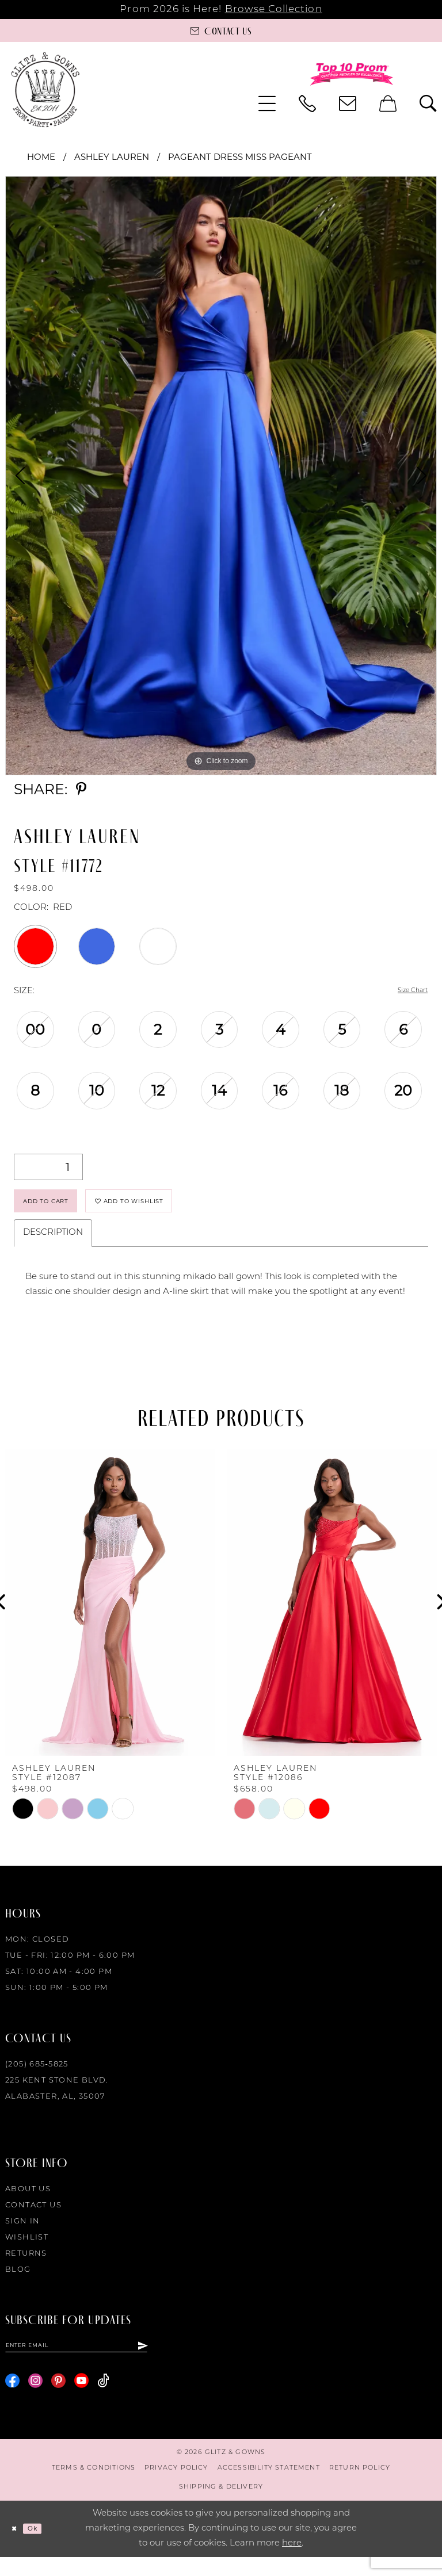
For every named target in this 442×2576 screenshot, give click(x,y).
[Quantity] (48, 1168)
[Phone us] (307, 103)
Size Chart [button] (406, 991)
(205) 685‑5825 (36, 2077)
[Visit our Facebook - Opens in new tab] (12, 2400)
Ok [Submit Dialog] (43, 2547)
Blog (18, 2283)
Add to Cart (59, 1209)
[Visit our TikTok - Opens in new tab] (103, 2400)
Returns (26, 2267)
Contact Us (33, 2218)
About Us (28, 2202)
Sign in (22, 2234)
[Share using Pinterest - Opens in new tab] (81, 789)
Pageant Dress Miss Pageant (240, 156)
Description (53, 1246)
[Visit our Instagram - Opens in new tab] (35, 2400)
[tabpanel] (221, 476)
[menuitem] (267, 103)
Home (41, 156)
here (292, 2562)
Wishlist (26, 2251)
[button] (267, 103)
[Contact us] (221, 30)
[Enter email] (85, 2361)
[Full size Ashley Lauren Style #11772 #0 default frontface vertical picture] (221, 476)
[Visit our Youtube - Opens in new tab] (81, 2400)
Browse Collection (273, 9)
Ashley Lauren (111, 156)
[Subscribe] (159, 2361)
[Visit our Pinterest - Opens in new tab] (58, 2400)
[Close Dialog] (17, 2548)
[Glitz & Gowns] (45, 89)
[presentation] (110, 1616)
